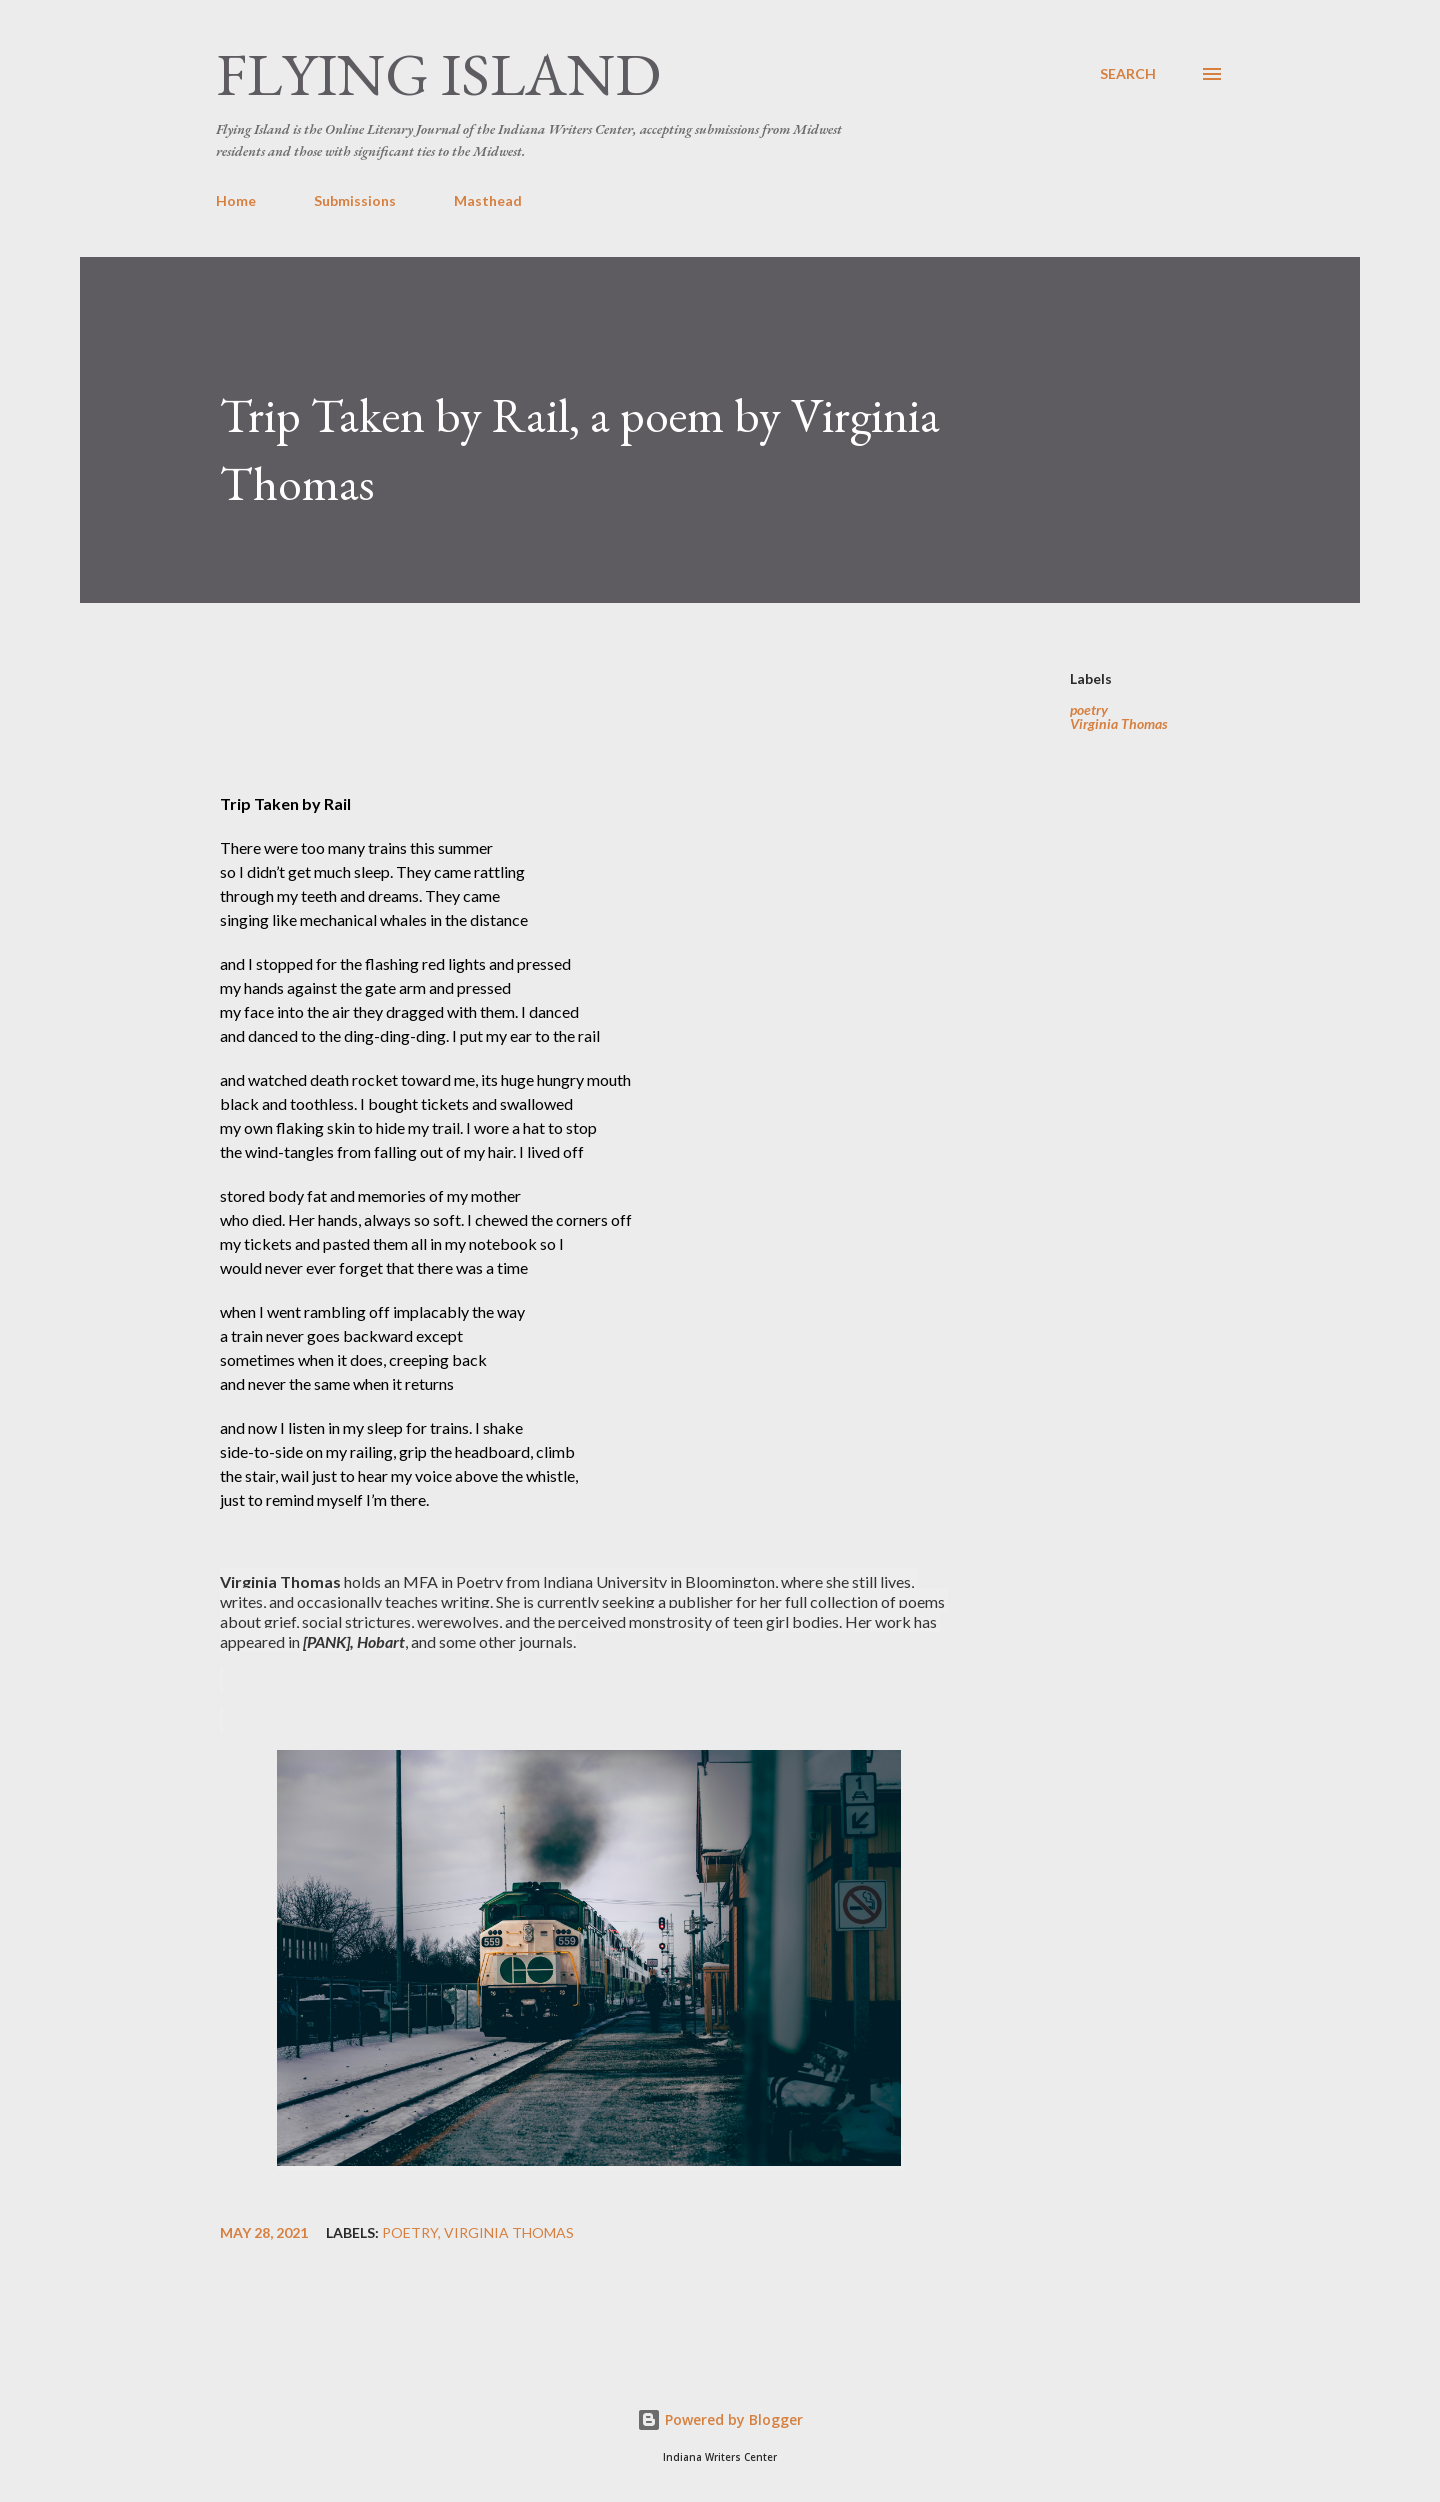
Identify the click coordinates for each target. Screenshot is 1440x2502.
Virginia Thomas (1119, 724)
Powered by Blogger (720, 2419)
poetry (1089, 710)
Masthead (488, 200)
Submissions (355, 200)
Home (236, 200)
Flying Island (438, 74)
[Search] (1128, 74)
